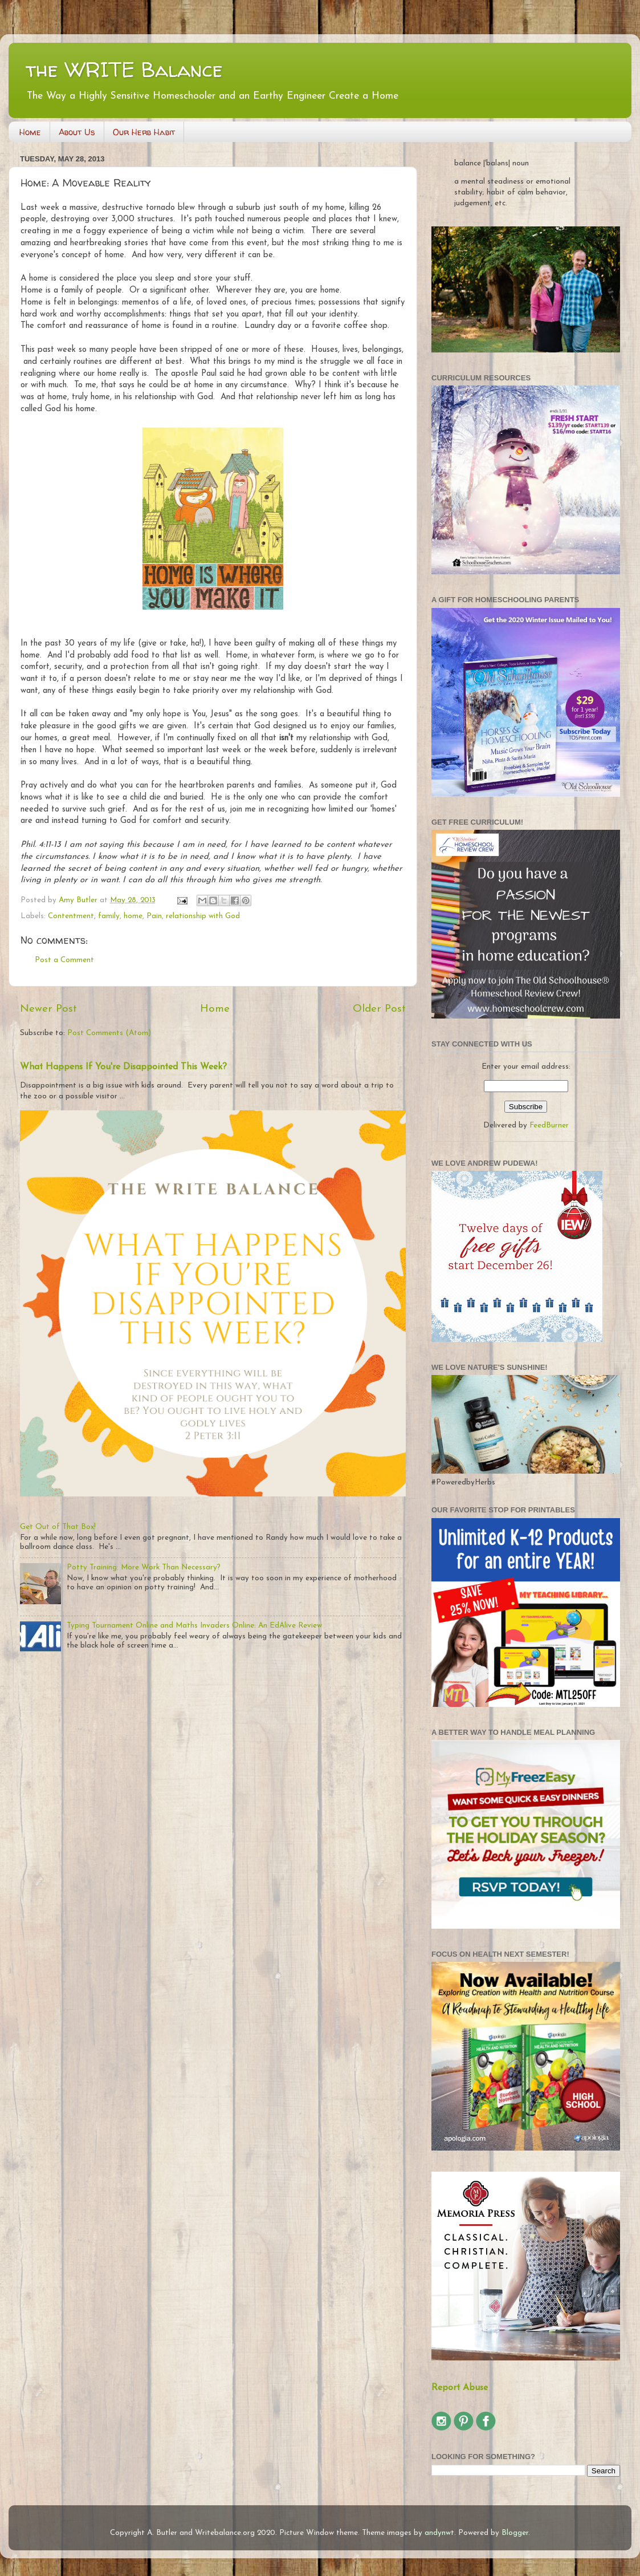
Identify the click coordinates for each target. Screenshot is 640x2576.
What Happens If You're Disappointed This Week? (123, 1067)
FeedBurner (549, 1125)
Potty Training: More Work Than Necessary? (144, 1567)
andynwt (439, 2533)
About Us (77, 132)
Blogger (515, 2533)
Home (30, 132)
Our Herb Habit (144, 132)
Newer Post (48, 1009)
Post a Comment (64, 960)
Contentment (71, 916)
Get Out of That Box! (58, 1527)
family (109, 916)
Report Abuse (459, 2387)
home (133, 916)
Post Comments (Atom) (109, 1033)
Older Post (379, 1009)
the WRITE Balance (124, 69)
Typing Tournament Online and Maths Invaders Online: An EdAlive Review (194, 1625)
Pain (154, 916)
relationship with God (203, 916)
